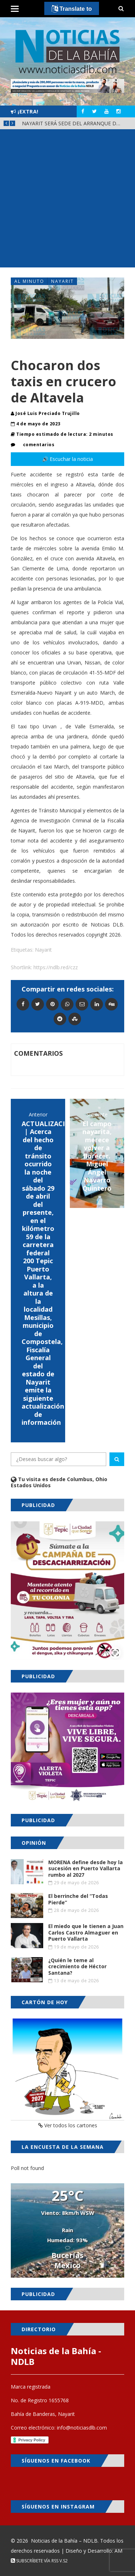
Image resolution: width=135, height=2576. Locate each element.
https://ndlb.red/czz (55, 967)
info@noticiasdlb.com (82, 2427)
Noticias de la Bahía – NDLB (64, 2540)
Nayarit (62, 281)
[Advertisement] (67, 200)
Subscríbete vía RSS (34, 2561)
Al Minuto (29, 281)
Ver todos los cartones (67, 2125)
